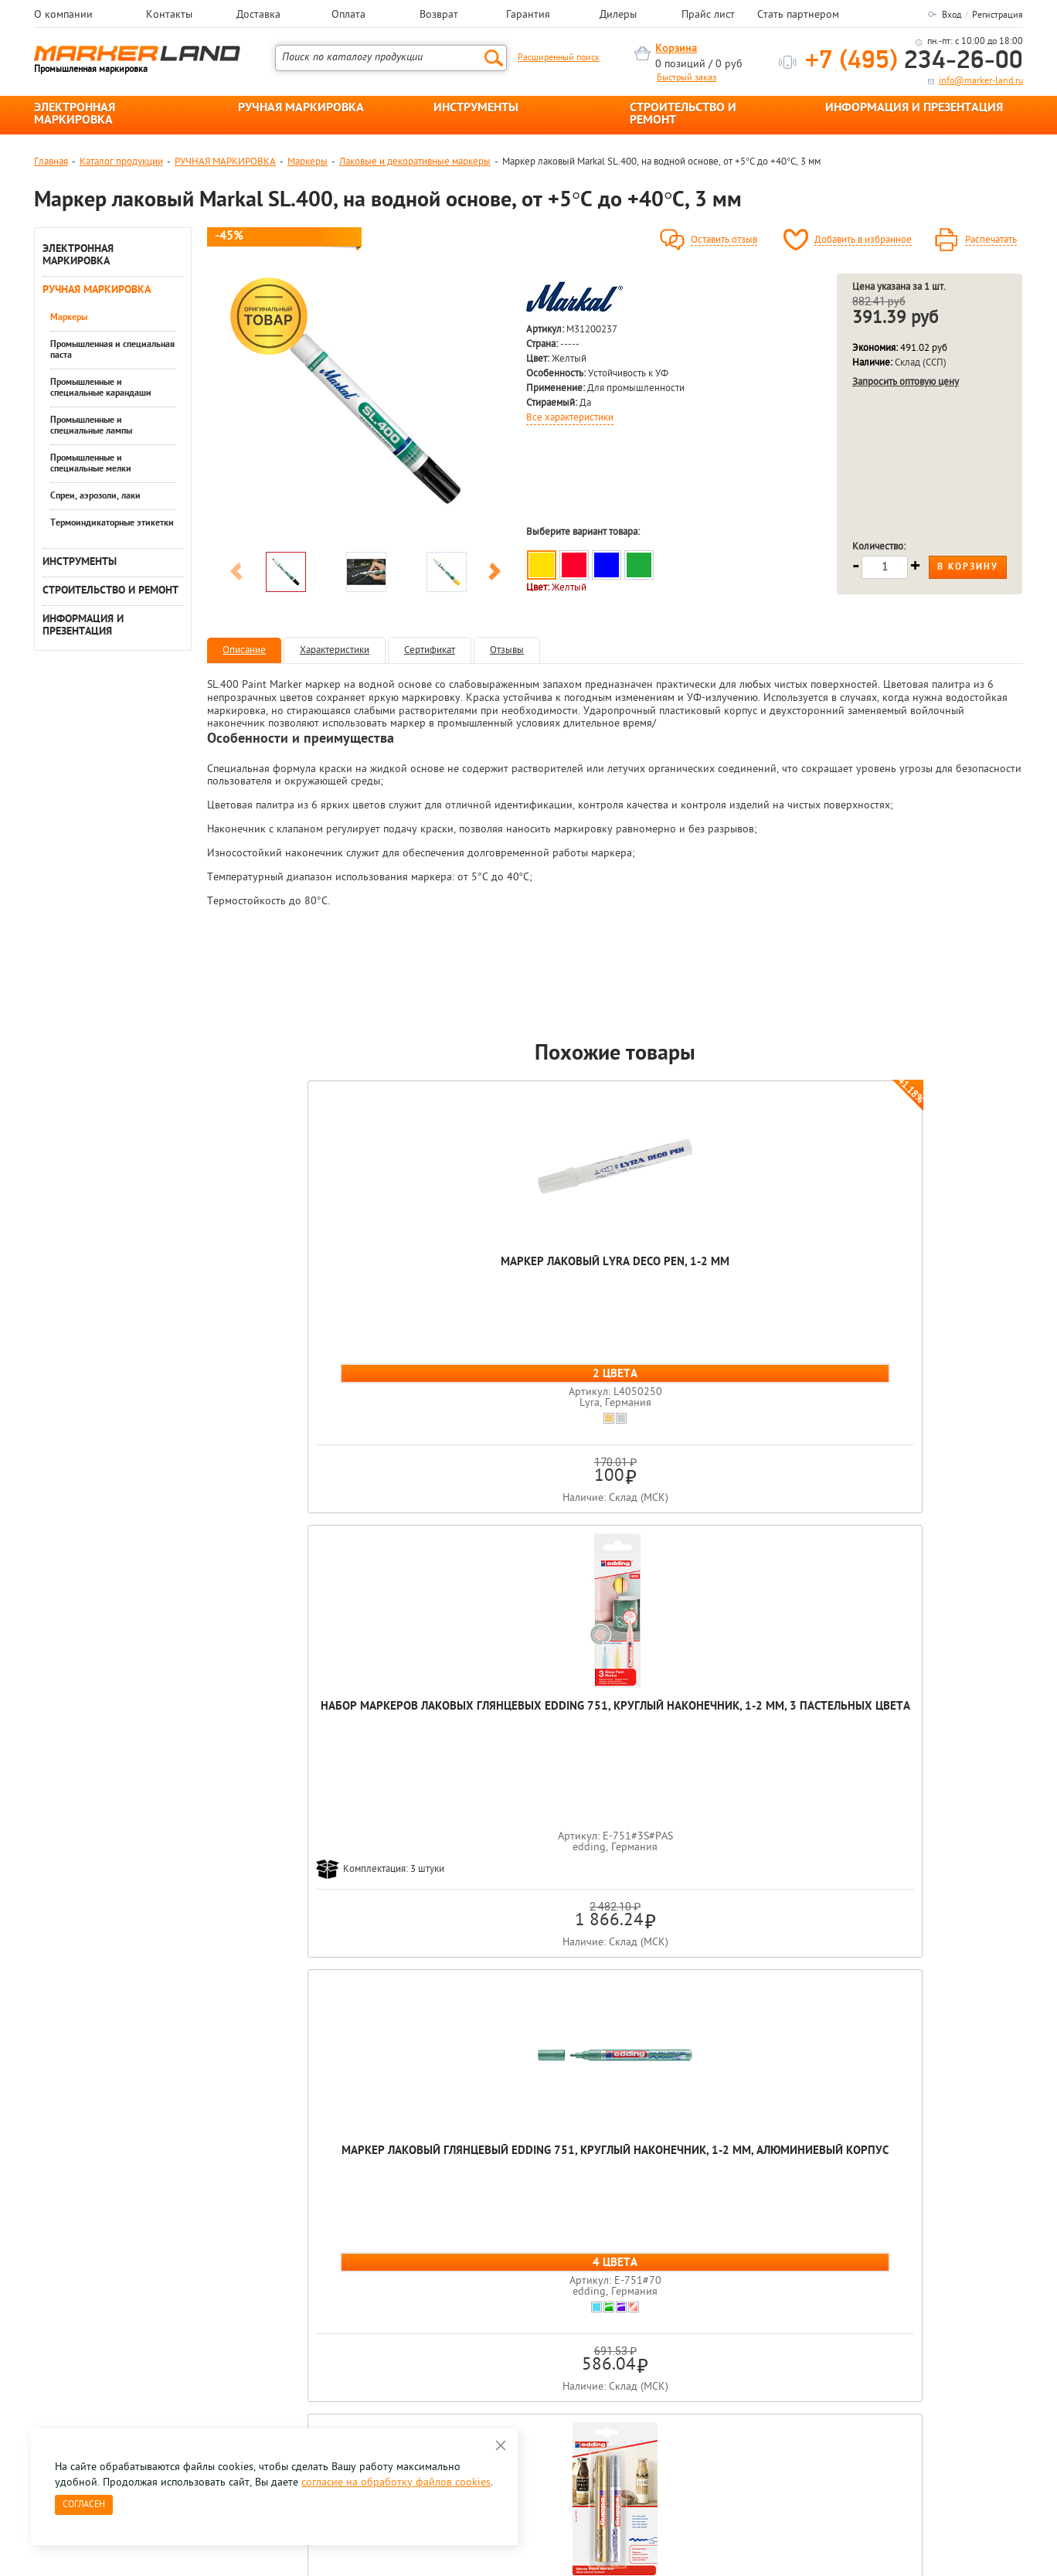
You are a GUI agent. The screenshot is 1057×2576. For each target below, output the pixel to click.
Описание (244, 650)
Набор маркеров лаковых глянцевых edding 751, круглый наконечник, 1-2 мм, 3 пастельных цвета (452, 1292)
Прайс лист (708, 15)
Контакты (169, 15)
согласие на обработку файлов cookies (396, 2483)
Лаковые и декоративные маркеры (415, 161)
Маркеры (307, 161)
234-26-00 (914, 61)
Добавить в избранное (863, 240)
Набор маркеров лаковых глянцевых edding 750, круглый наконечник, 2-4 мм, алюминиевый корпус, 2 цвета (778, 1299)
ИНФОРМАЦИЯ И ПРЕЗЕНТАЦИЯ (914, 108)
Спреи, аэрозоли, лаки (95, 496)
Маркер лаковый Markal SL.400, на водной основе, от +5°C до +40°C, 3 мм (615, 1810)
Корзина (676, 49)
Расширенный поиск (559, 58)
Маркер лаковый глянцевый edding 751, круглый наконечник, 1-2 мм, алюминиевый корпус (615, 1292)
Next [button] (494, 574)
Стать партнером (798, 15)
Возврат (439, 15)
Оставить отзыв (724, 240)
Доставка (258, 15)
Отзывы (507, 650)
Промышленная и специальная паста (112, 350)
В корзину (967, 567)
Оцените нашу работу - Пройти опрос (177, 2348)
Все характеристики (569, 418)
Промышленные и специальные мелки (90, 463)
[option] (365, 409)
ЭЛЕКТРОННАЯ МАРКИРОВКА (74, 114)
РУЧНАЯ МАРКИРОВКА (301, 108)
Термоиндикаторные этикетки (112, 523)
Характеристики (334, 650)
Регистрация (997, 15)
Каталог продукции (121, 161)
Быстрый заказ (686, 78)
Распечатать (991, 240)
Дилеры (618, 15)
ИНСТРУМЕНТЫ (475, 108)
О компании (63, 15)
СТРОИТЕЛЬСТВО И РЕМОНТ (683, 114)
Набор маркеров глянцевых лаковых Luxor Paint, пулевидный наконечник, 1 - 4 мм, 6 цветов (941, 1299)
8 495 (114, 2313)
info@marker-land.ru (981, 81)
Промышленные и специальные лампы (91, 425)
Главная (51, 161)
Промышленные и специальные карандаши (100, 388)
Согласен (84, 2505)
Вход (951, 15)
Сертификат (429, 650)
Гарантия (528, 15)
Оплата (348, 15)
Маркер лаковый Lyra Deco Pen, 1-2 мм (288, 1270)
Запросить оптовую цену (905, 382)
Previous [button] (236, 574)
